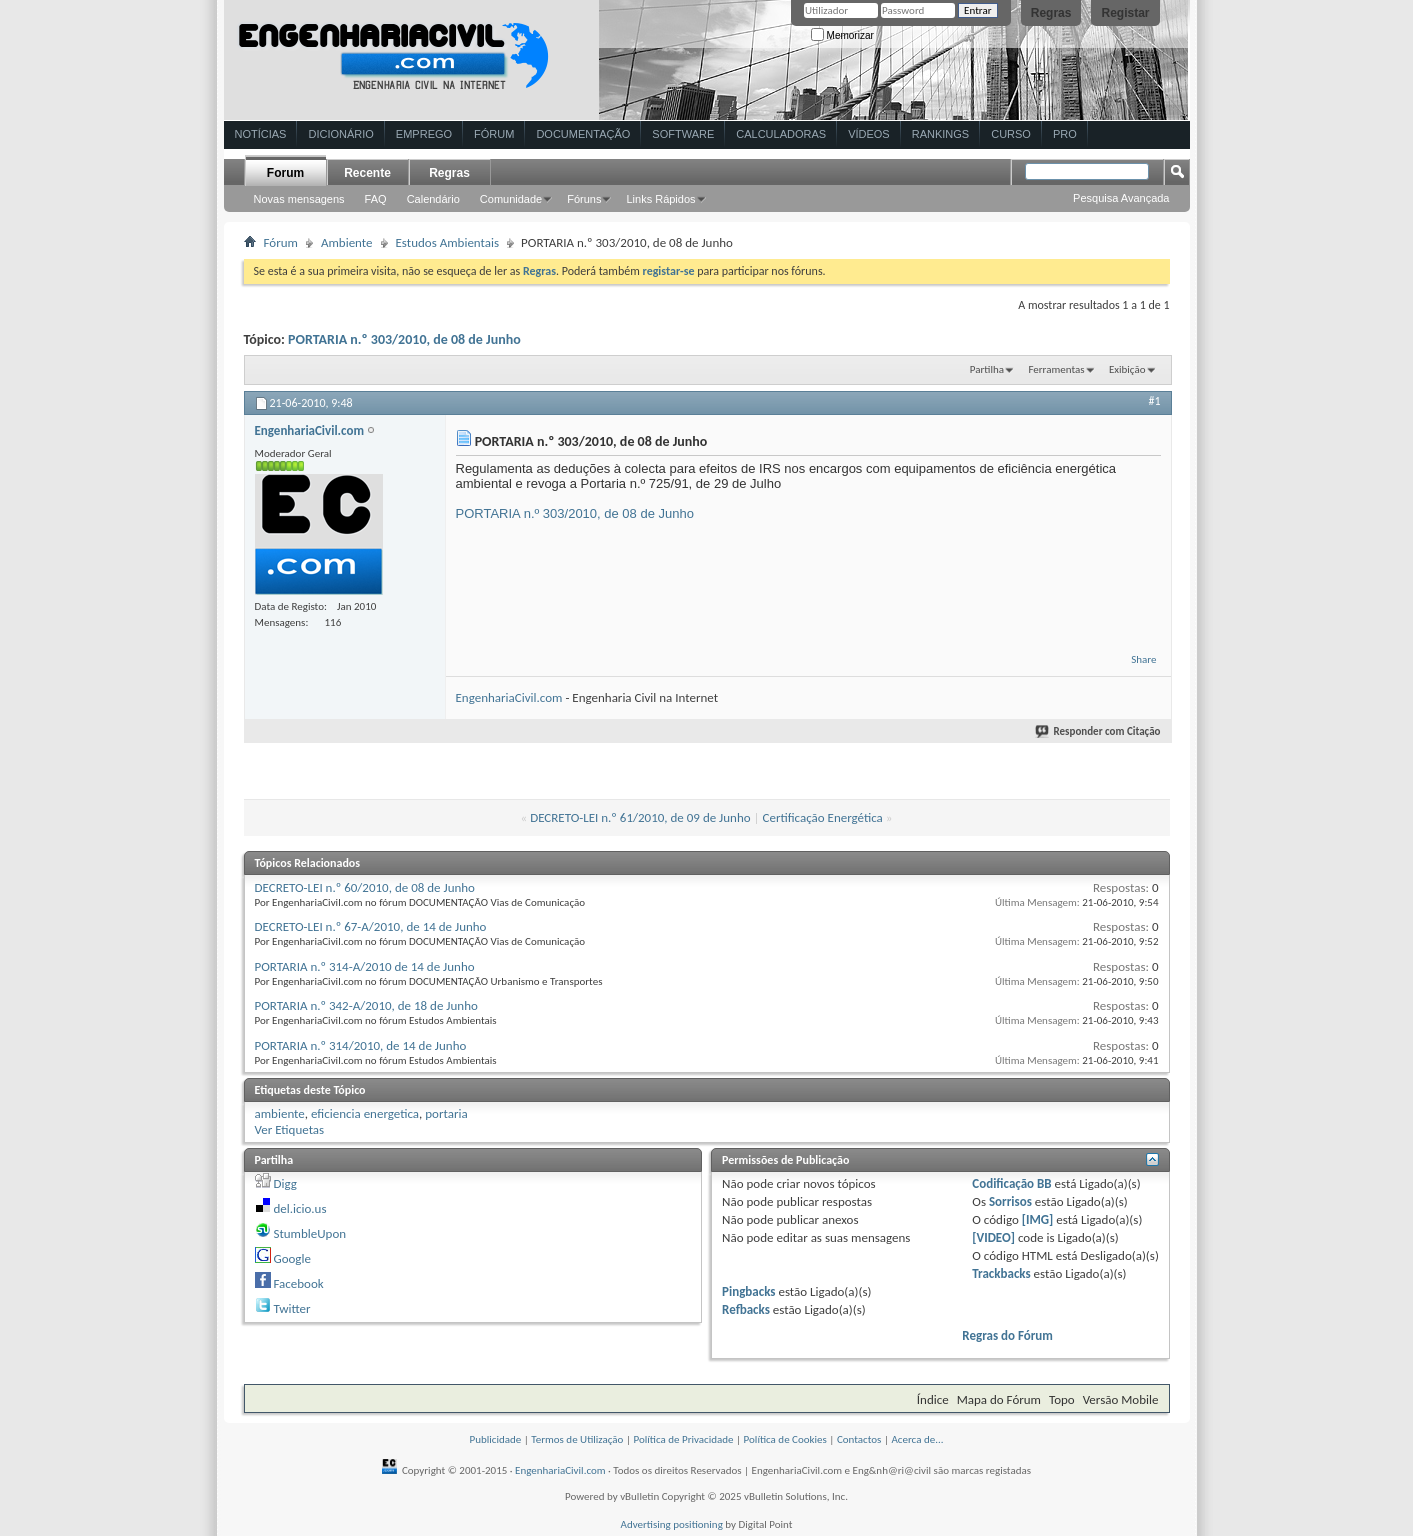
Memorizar (842, 35)
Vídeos (869, 134)
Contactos (859, 1439)
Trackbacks (1001, 1273)
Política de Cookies (785, 1439)
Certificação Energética (823, 817)
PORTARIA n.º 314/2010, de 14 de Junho (361, 1045)
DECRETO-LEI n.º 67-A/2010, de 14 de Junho (371, 926)
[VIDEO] (993, 1237)
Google (291, 1258)
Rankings (940, 134)
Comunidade (511, 199)
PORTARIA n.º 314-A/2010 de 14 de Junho (365, 966)
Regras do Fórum (1007, 1335)
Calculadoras (781, 134)
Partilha (987, 369)
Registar (1125, 13)
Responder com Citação (1099, 731)
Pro (1065, 134)
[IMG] (1038, 1219)
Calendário (433, 199)
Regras (1051, 13)
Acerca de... (917, 1439)
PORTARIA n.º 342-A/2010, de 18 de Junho (366, 1005)
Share (1143, 659)
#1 (1154, 401)
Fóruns (584, 199)
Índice (933, 1399)
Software (683, 134)
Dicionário (340, 134)
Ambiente (347, 242)
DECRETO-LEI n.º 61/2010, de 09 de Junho (640, 817)
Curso (1011, 134)
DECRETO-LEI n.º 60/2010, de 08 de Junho (365, 887)
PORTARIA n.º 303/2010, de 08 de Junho (404, 339)
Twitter (291, 1308)
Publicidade (495, 1439)
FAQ (376, 199)
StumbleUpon (309, 1233)
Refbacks (746, 1309)
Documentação (583, 134)
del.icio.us (299, 1208)
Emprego (424, 134)
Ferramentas (1056, 369)
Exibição (1127, 369)
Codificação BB (1011, 1183)
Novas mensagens (299, 199)
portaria (446, 1113)
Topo (1062, 1399)
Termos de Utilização (577, 1439)
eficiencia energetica (365, 1113)
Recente (367, 173)
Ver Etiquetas (290, 1129)
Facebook (298, 1283)
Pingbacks (748, 1291)
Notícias (261, 134)
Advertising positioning (672, 1524)
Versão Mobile (1121, 1399)
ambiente (280, 1113)
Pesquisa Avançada (1121, 198)
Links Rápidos (660, 199)
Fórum (494, 134)
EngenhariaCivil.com (509, 697)
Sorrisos (1010, 1201)
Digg (284, 1183)
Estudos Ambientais (448, 242)
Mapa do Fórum (999, 1399)
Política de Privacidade (683, 1439)
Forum (285, 173)
